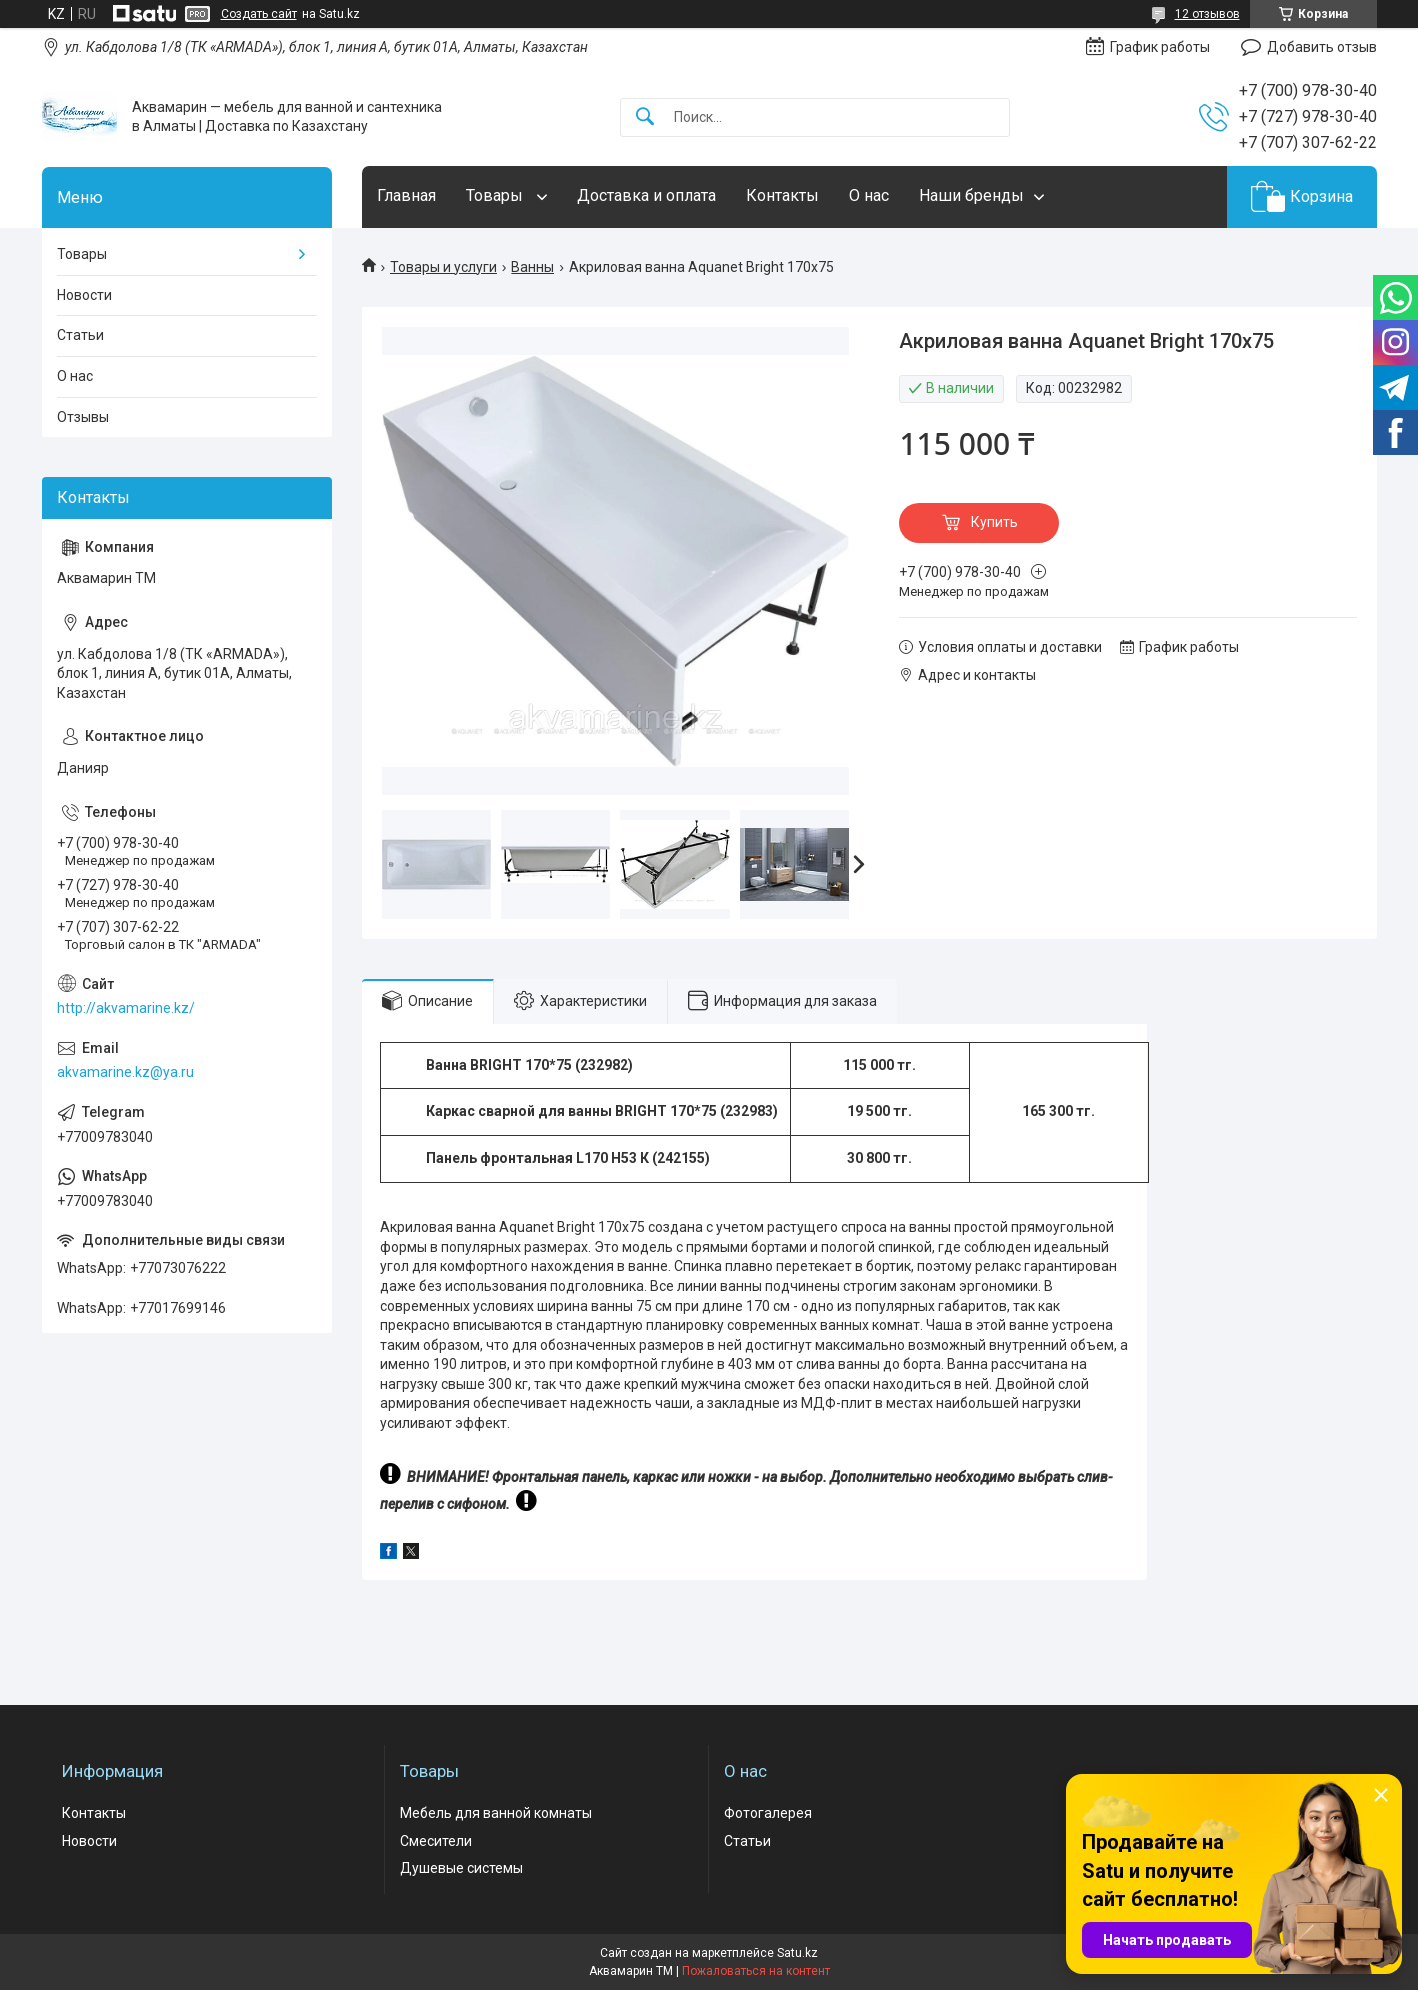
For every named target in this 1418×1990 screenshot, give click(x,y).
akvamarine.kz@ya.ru (125, 1072)
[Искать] (645, 117)
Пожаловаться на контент (756, 1971)
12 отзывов (1207, 14)
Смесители (436, 1841)
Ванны (532, 267)
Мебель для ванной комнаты (496, 1813)
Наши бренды (971, 195)
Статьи (80, 335)
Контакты (782, 195)
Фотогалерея (768, 1813)
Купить (994, 522)
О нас (869, 195)
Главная (406, 195)
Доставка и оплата (646, 195)
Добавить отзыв (1322, 47)
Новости (84, 295)
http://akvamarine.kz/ (126, 1008)
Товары (496, 195)
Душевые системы (461, 1868)
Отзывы (83, 417)
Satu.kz (797, 1953)
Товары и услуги (443, 267)
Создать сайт (259, 14)
